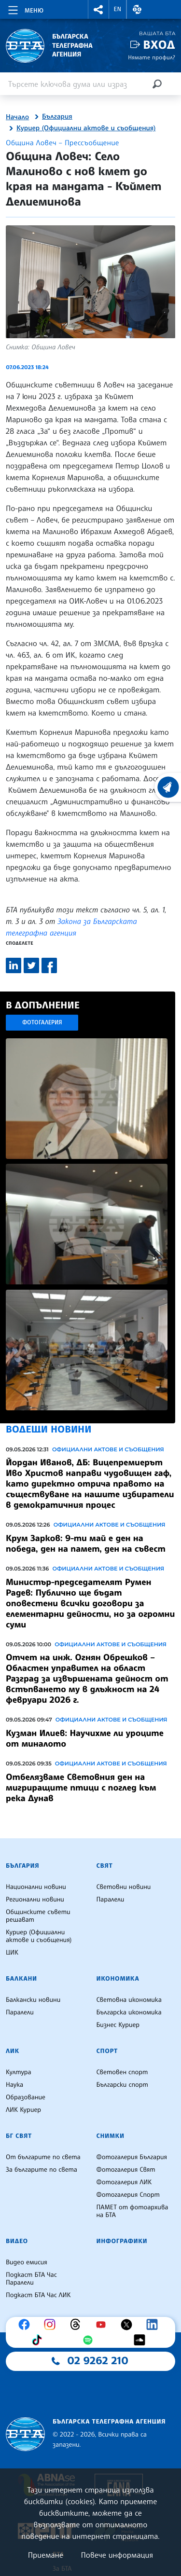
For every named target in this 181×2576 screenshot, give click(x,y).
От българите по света (43, 2157)
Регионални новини (35, 1899)
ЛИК (12, 2051)
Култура (18, 2072)
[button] (98, 9)
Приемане (45, 2555)
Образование (25, 2097)
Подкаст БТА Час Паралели (31, 2279)
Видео (17, 2241)
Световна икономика (129, 2000)
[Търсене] (157, 83)
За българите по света (41, 2170)
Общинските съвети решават (38, 1916)
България (57, 117)
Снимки (111, 2136)
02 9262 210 (98, 2361)
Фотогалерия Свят (126, 2170)
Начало (17, 117)
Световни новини (124, 1887)
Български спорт (122, 2085)
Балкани (21, 1979)
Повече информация (117, 2555)
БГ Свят (19, 2136)
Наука (14, 2085)
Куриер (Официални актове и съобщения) (85, 128)
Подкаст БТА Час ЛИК (38, 2295)
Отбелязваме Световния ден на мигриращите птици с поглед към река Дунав (81, 1788)
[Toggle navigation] (25, 8)
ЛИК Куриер (23, 2110)
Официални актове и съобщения (108, 1449)
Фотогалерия (42, 1022)
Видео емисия (26, 2262)
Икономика (118, 1979)
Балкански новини (33, 2000)
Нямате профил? (151, 57)
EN (118, 9)
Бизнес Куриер (118, 2025)
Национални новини (36, 1887)
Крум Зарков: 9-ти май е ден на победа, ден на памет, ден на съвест (86, 1543)
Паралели (111, 1899)
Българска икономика (129, 2012)
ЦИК (12, 1952)
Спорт (107, 2051)
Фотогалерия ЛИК (124, 2182)
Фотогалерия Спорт (128, 2195)
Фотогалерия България (132, 2157)
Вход (159, 45)
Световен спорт (122, 2072)
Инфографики (122, 2241)
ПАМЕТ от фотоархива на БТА (132, 2211)
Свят (105, 1866)
